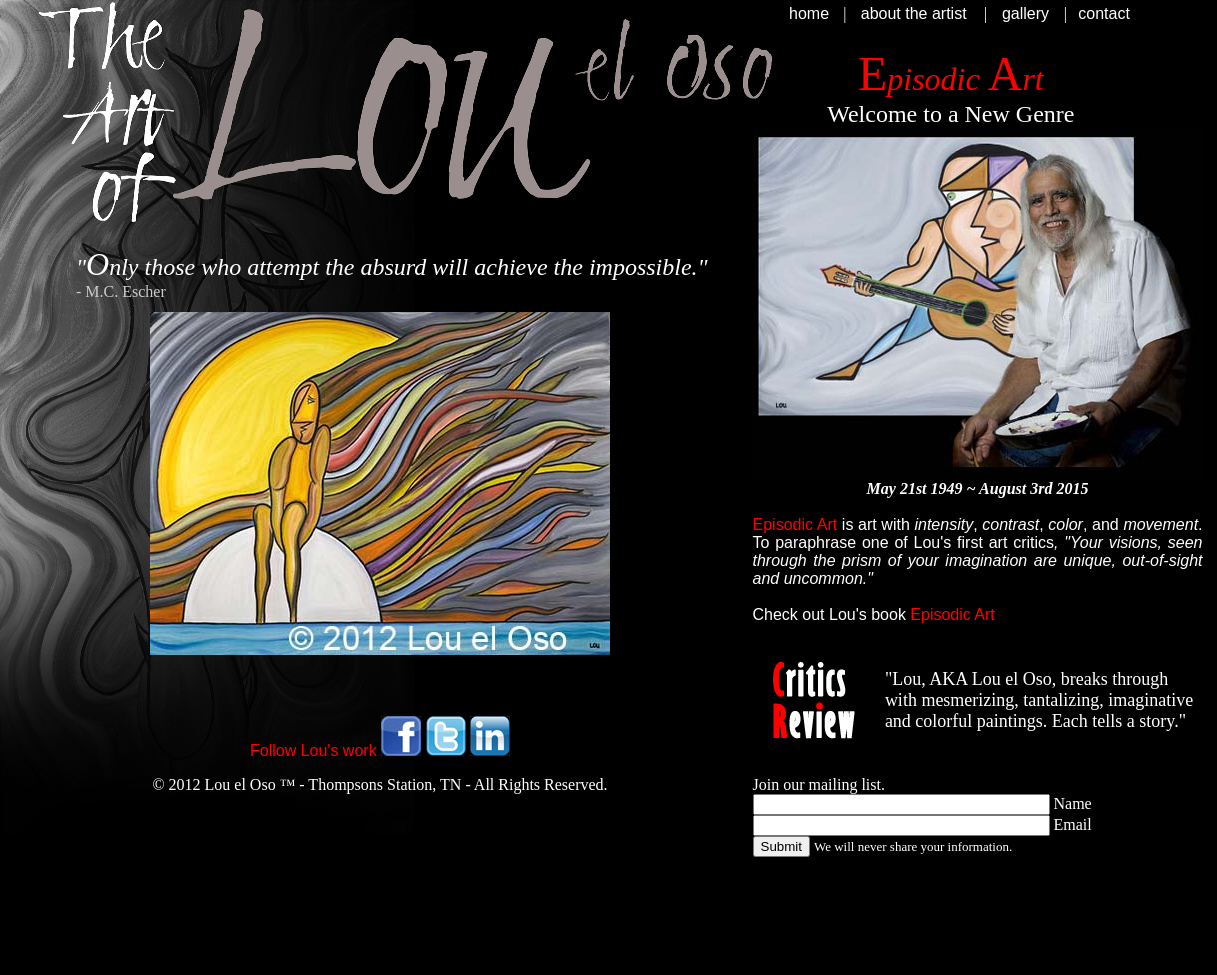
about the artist (914, 13)
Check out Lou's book (829, 614)
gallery (1025, 13)
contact (1104, 13)
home (809, 13)
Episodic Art (952, 614)
